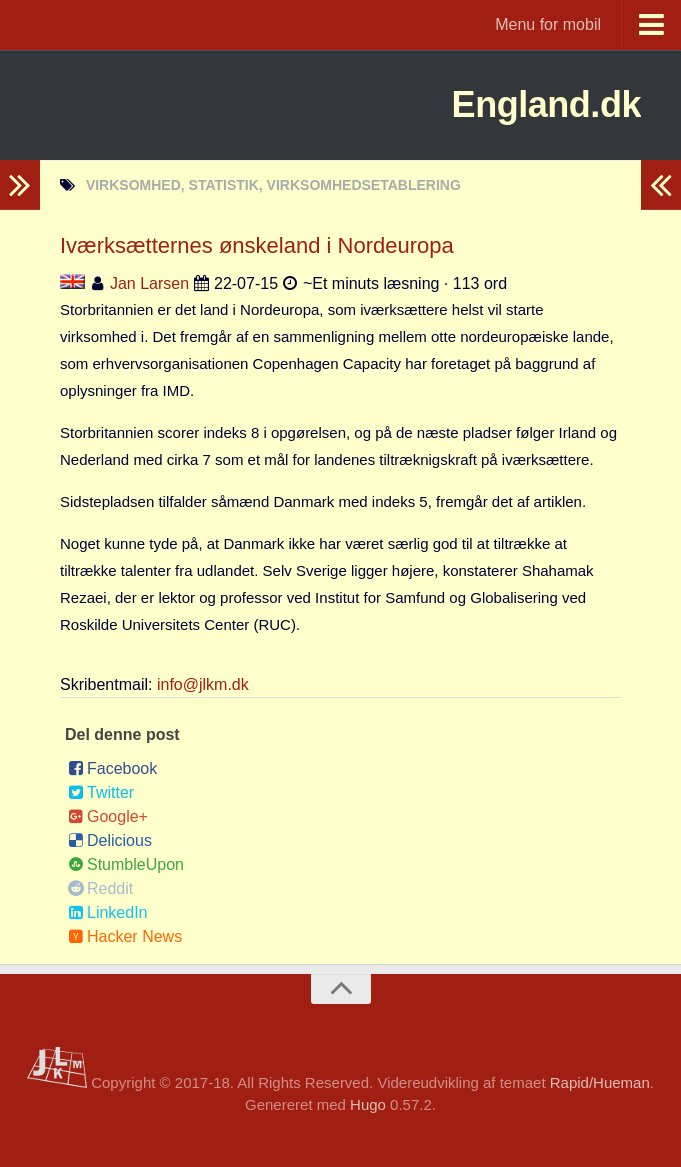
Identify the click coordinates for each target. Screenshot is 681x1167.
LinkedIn (108, 912)
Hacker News (125, 936)
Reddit (100, 888)
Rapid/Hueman (600, 1082)
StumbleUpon (126, 864)
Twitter (101, 792)
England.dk (530, 104)
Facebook (112, 768)
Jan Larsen (149, 283)
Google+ (108, 816)
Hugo (368, 1104)
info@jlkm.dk (203, 684)
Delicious (110, 840)
